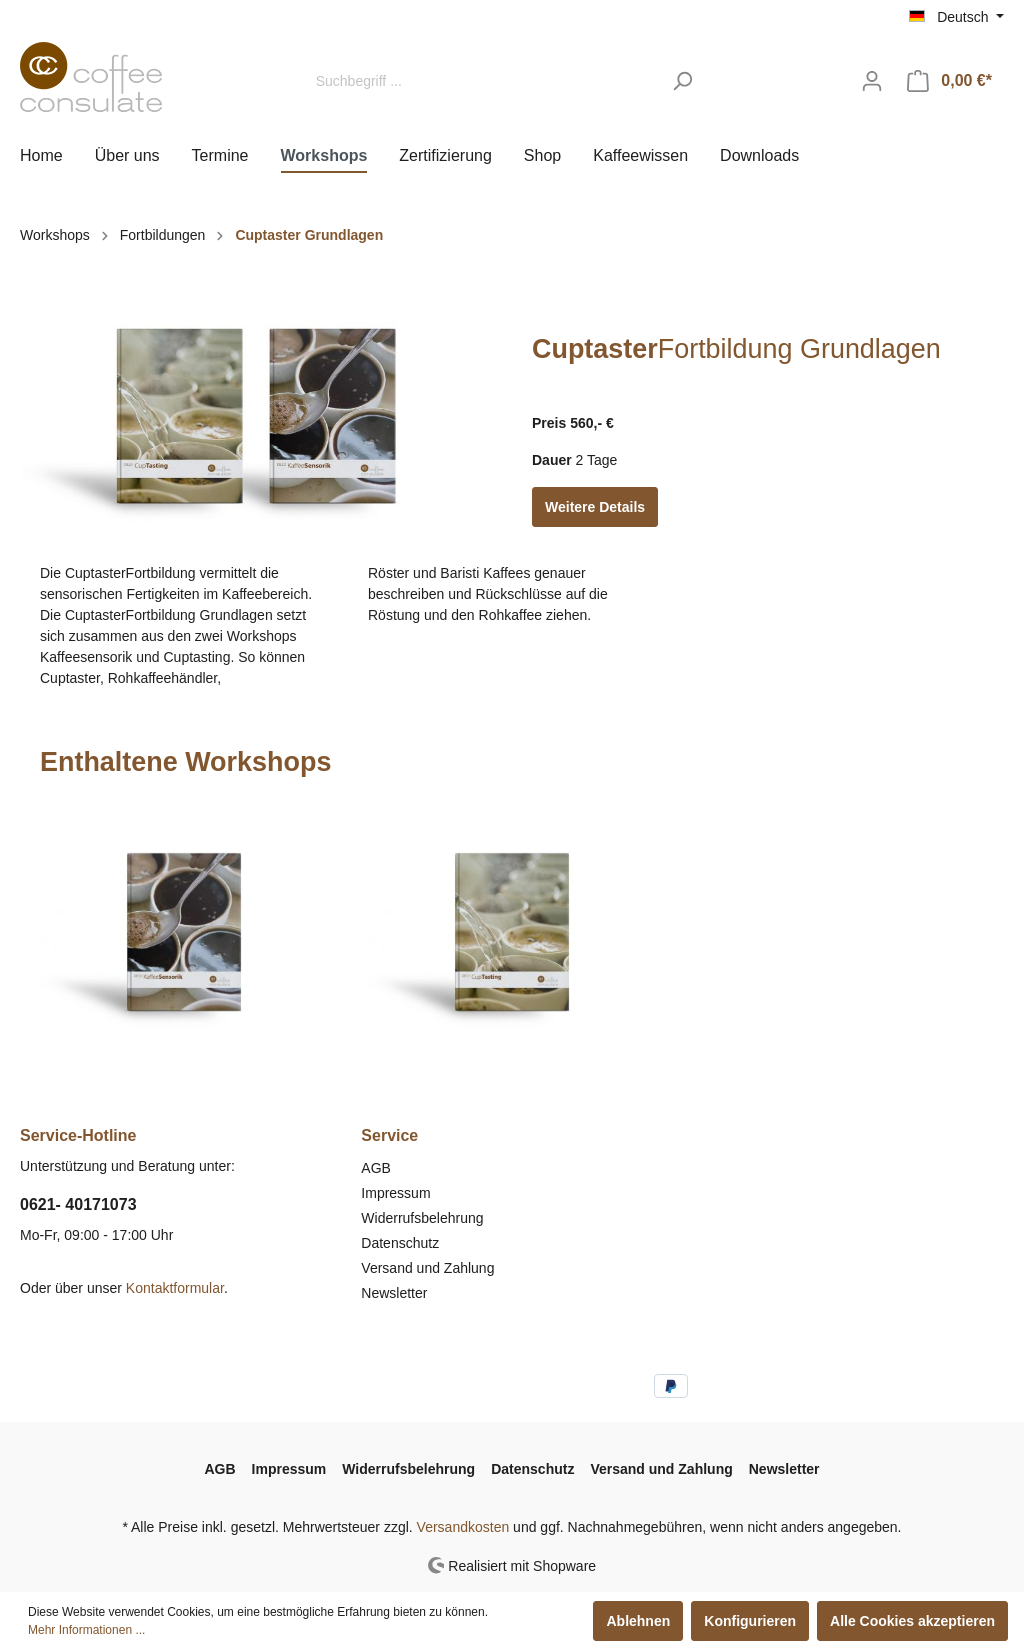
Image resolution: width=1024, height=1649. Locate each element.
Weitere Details (595, 507)
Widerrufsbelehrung (422, 1218)
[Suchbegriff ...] (483, 81)
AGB (376, 1168)
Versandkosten (463, 1527)
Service (389, 1135)
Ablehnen (638, 1621)
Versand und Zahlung (427, 1268)
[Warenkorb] (949, 81)
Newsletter (394, 1293)
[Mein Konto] (872, 81)
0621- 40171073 (78, 1204)
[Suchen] (682, 81)
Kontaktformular (175, 1288)
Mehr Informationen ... (86, 1630)
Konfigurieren (750, 1621)
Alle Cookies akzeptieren (912, 1621)
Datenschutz (400, 1243)
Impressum (395, 1193)
